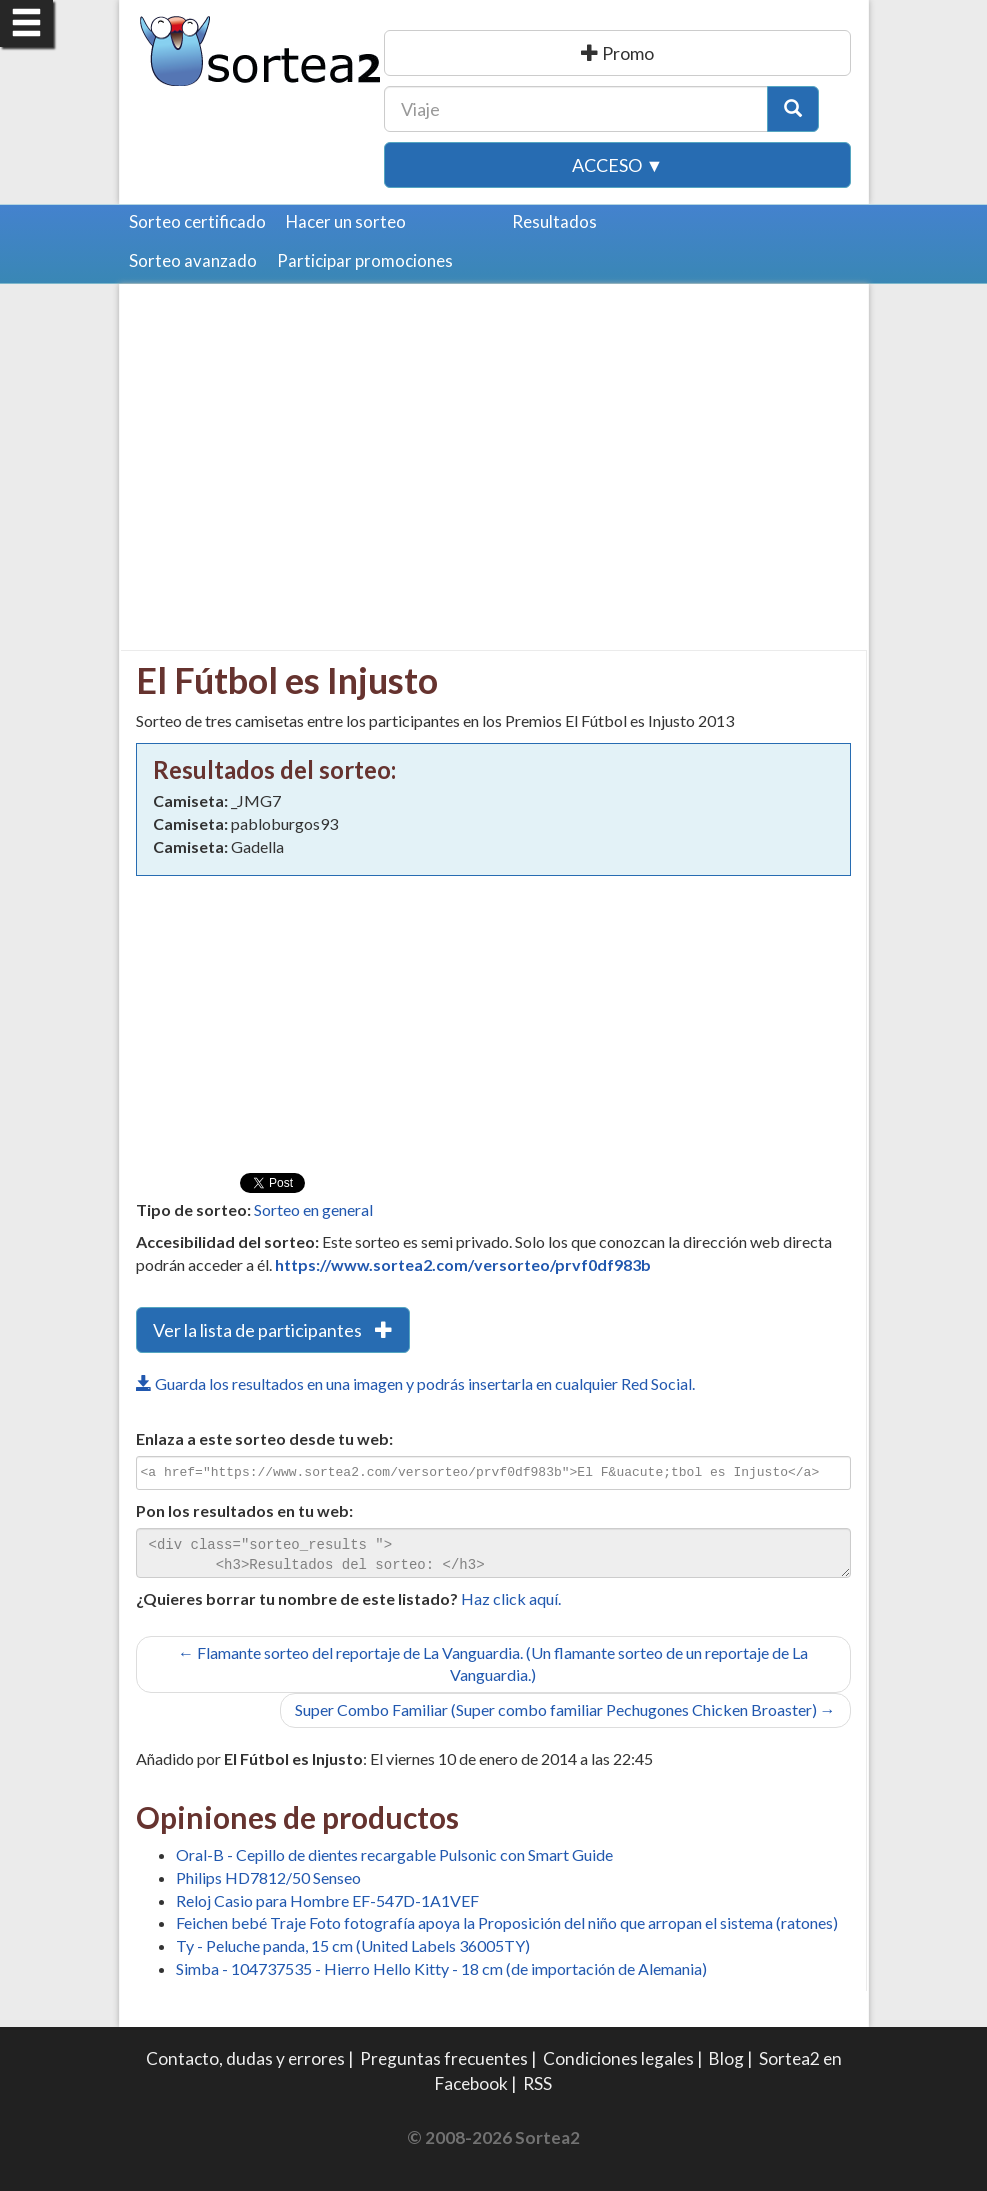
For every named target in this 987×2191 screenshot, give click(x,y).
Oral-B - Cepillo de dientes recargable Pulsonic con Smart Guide (394, 1854)
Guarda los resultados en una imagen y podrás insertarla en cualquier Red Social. (415, 1383)
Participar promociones (365, 260)
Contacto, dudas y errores (245, 2058)
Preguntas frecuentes (444, 2058)
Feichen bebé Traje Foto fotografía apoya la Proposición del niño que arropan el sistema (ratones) (507, 1922)
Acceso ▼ (617, 165)
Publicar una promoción (617, 53)
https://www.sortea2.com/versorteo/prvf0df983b (463, 1264)
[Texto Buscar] (576, 109)
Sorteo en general (313, 1209)
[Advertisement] (304, 440)
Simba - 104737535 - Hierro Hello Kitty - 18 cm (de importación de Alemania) (441, 1968)
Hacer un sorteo (346, 221)
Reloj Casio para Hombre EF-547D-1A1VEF (327, 1900)
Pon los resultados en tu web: (244, 1510)
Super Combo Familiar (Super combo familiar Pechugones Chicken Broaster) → (565, 1709)
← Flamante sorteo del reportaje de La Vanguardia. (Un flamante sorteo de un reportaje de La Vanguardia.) (493, 1664)
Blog (726, 2058)
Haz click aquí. (511, 1598)
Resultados (554, 221)
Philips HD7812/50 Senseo (268, 1877)
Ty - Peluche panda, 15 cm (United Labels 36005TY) (353, 1945)
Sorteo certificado (197, 221)
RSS (537, 2083)
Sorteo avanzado (193, 260)
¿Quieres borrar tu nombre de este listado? (297, 1598)
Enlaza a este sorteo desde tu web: (264, 1438)
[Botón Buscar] (793, 109)
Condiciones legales (618, 2058)
